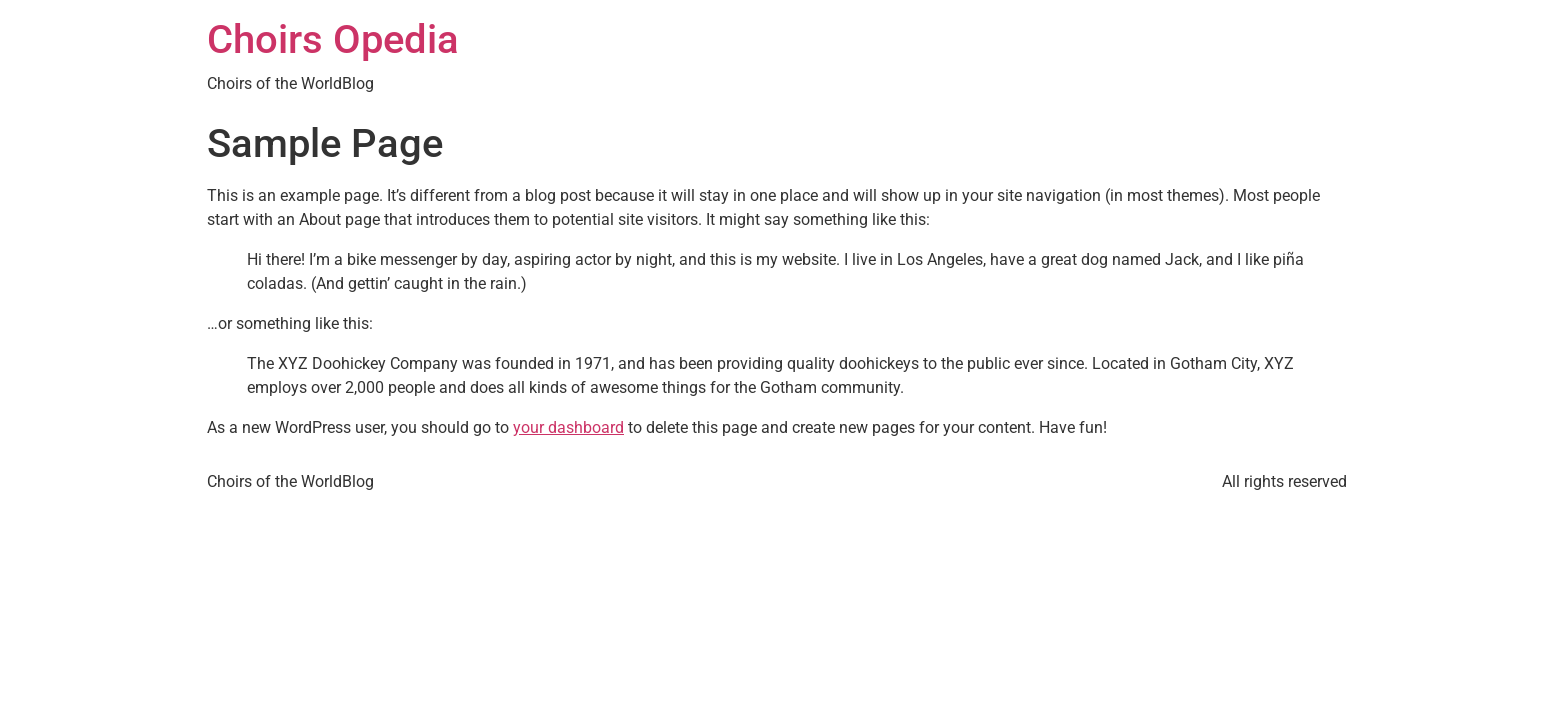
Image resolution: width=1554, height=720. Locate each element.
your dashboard (568, 427)
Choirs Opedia (333, 39)
